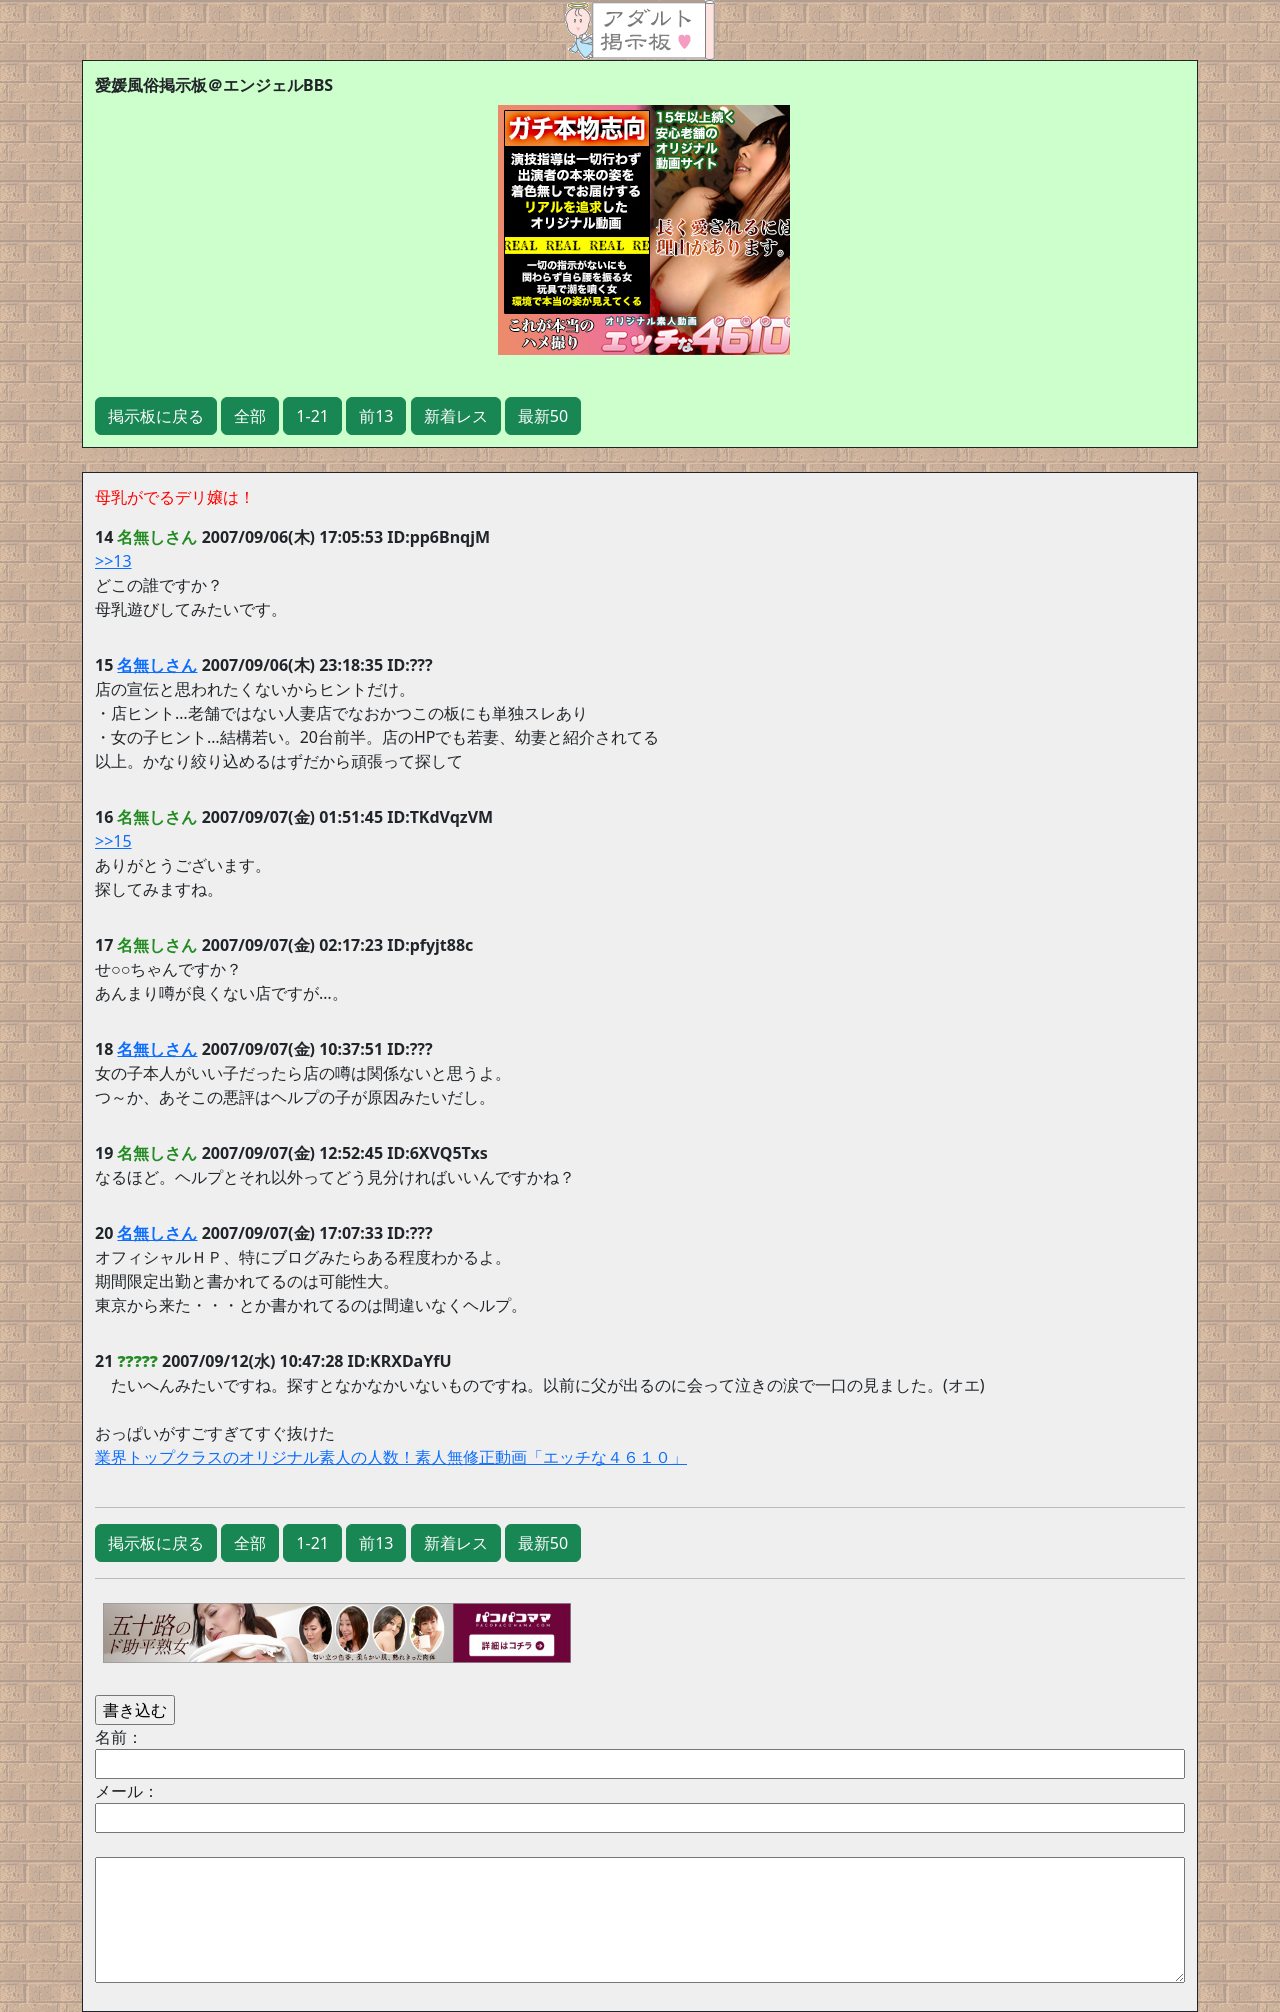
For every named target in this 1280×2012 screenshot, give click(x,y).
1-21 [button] (312, 416)
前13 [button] (376, 416)
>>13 (113, 561)
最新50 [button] (543, 416)
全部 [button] (250, 416)
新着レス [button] (456, 416)
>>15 (113, 841)
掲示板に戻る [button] (156, 416)
